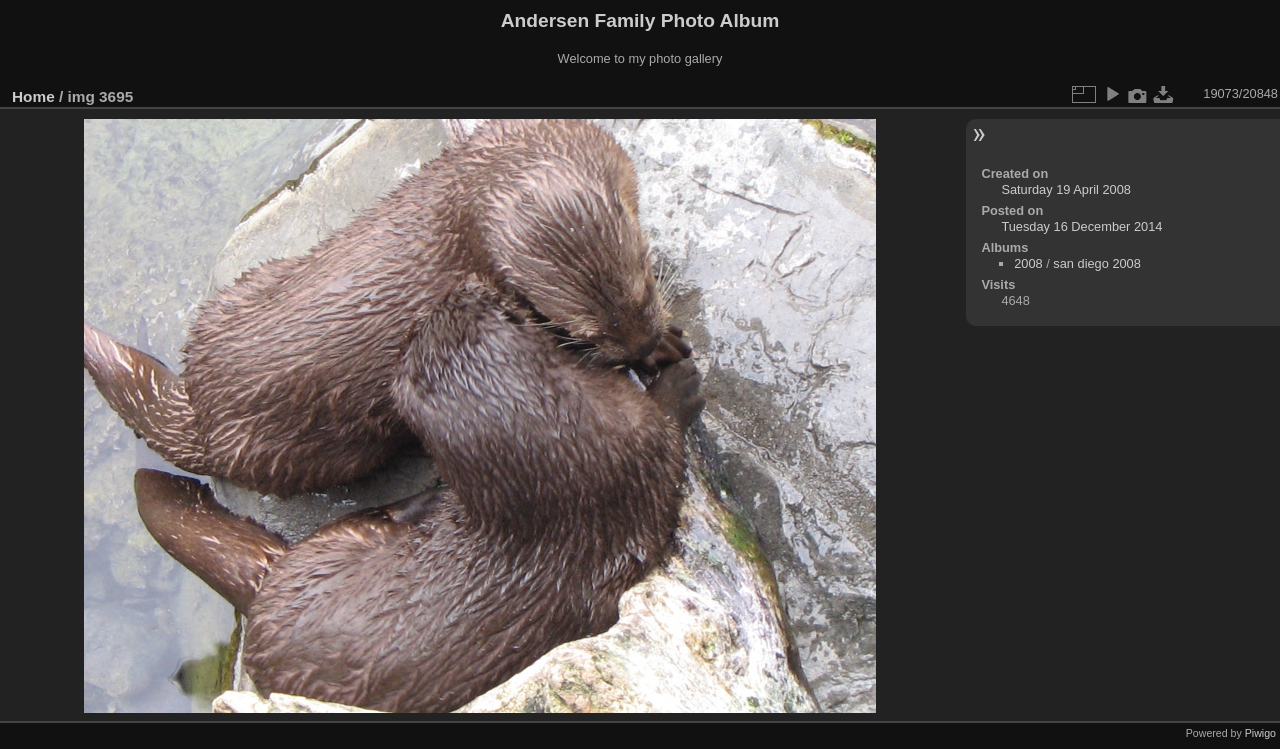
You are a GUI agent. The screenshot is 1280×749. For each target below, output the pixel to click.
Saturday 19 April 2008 (1065, 189)
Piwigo (1260, 733)
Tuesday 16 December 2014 (1081, 226)
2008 (1028, 263)
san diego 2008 (1097, 263)
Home (33, 96)
